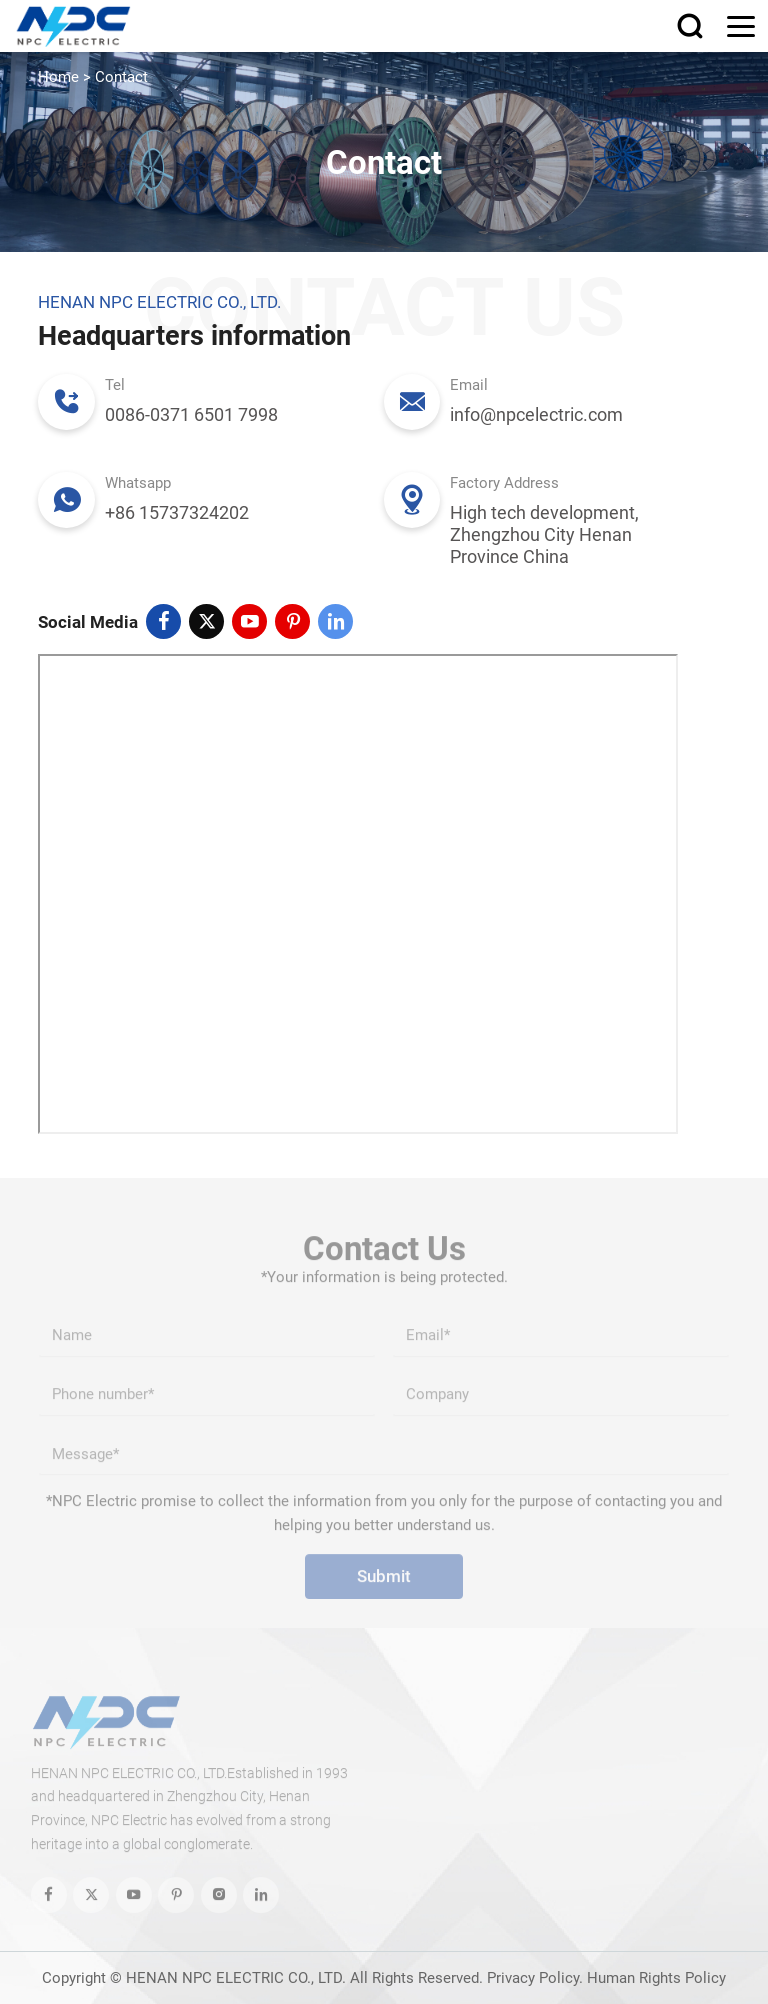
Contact (121, 77)
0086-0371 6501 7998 (191, 414)
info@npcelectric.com (536, 414)
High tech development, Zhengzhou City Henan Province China (544, 534)
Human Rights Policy (656, 1978)
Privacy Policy (533, 1978)
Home (58, 77)
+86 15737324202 (177, 512)
